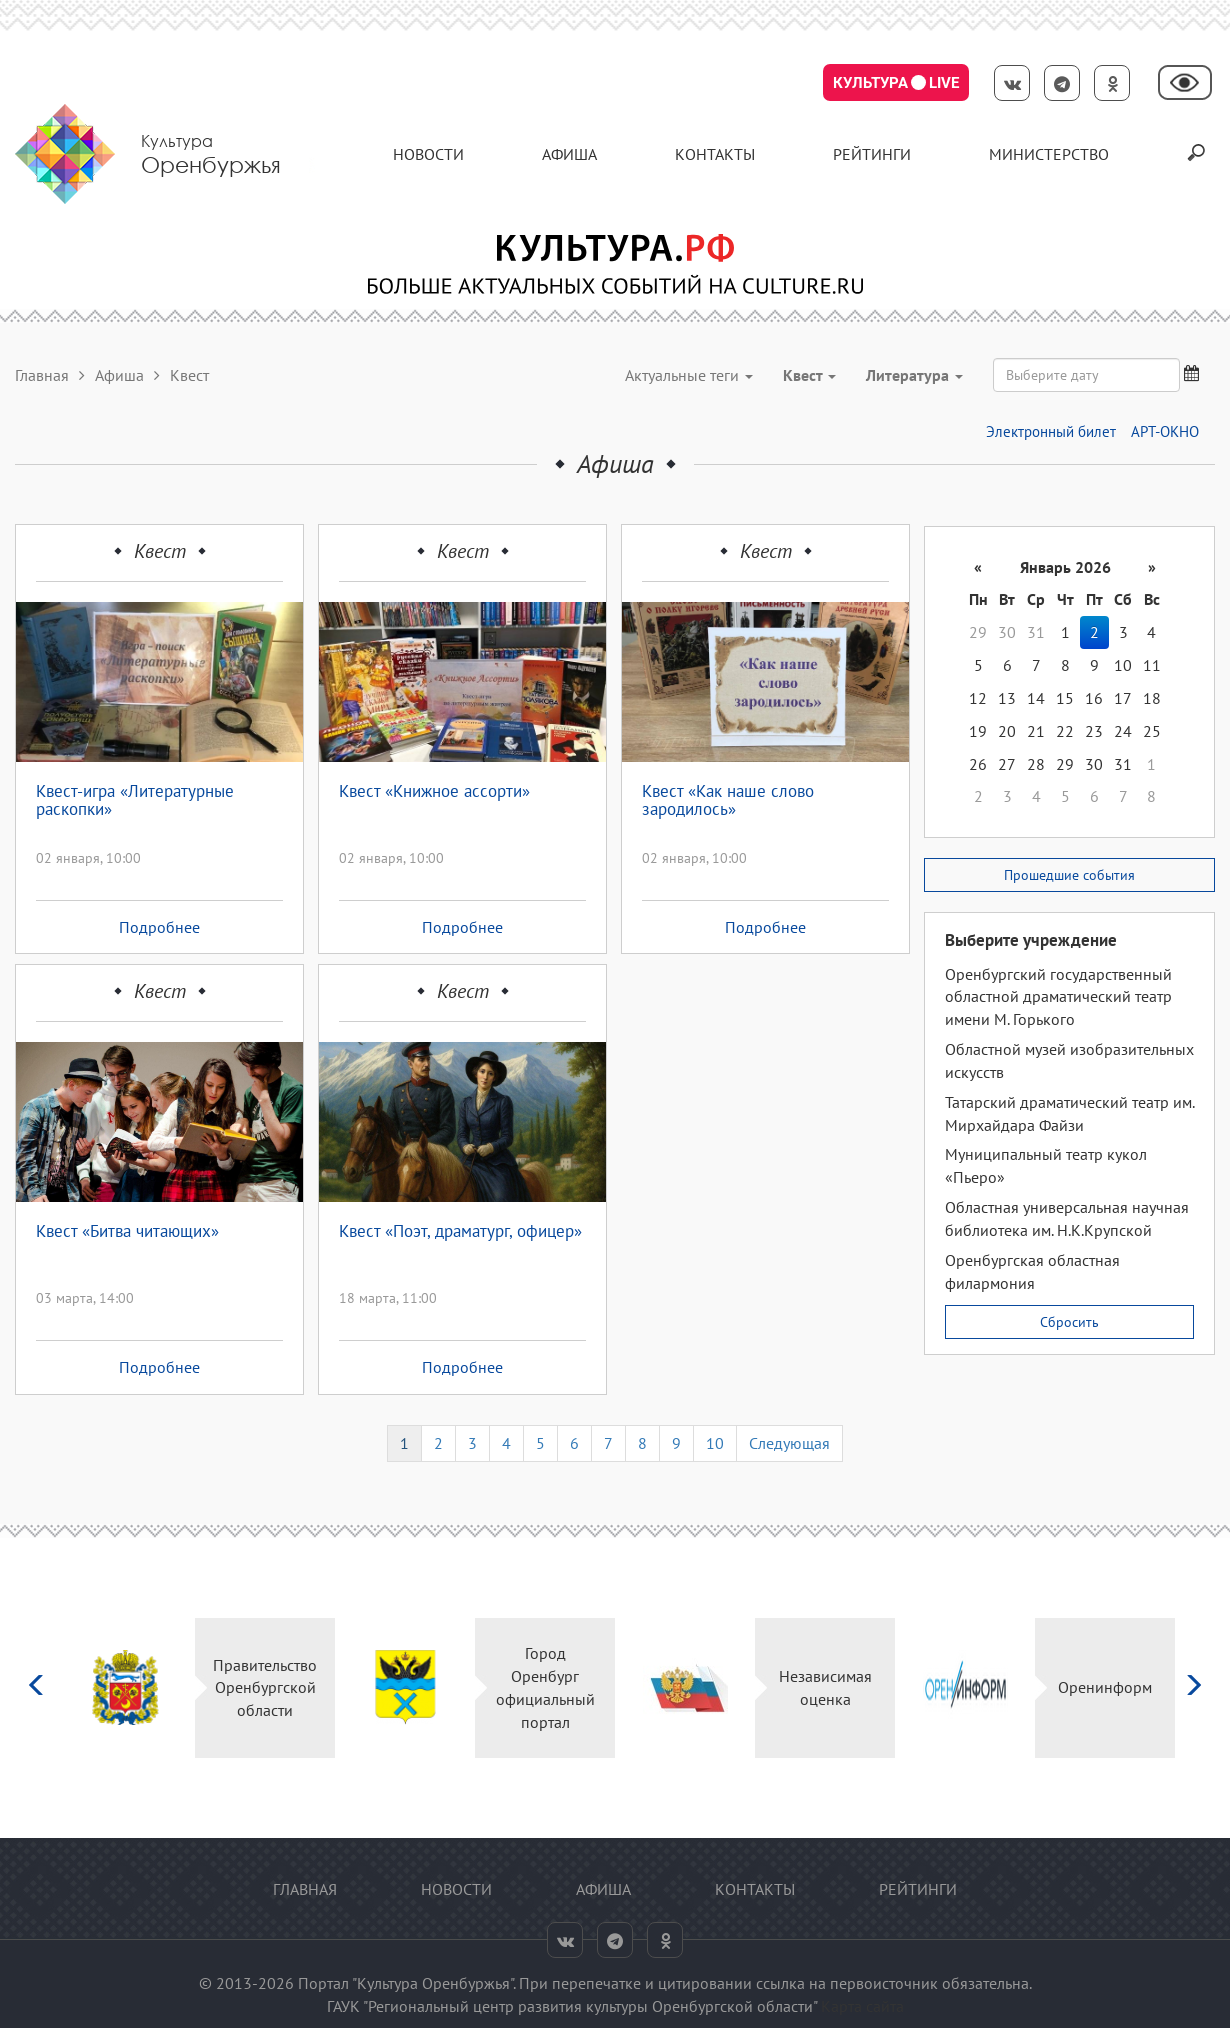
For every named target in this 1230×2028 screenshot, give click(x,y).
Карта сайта (862, 2006)
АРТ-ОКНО (1165, 431)
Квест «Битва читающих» (127, 1232)
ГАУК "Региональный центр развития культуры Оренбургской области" (572, 2006)
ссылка (780, 1983)
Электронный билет (1051, 431)
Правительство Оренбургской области (265, 1688)
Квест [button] (809, 375)
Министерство (1049, 154)
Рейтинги (872, 154)
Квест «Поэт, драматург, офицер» (460, 1232)
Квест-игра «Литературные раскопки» (135, 801)
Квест (160, 551)
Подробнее (159, 927)
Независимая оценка (825, 1687)
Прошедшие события (1069, 875)
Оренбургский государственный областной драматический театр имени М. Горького (1058, 997)
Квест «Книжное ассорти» (434, 792)
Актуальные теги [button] (689, 375)
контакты (715, 154)
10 (715, 1443)
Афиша (569, 154)
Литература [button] (914, 375)
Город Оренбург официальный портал (545, 1687)
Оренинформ (1105, 1687)
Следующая (789, 1443)
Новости (428, 154)
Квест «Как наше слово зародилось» (728, 801)
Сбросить (1069, 1322)
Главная (42, 375)
